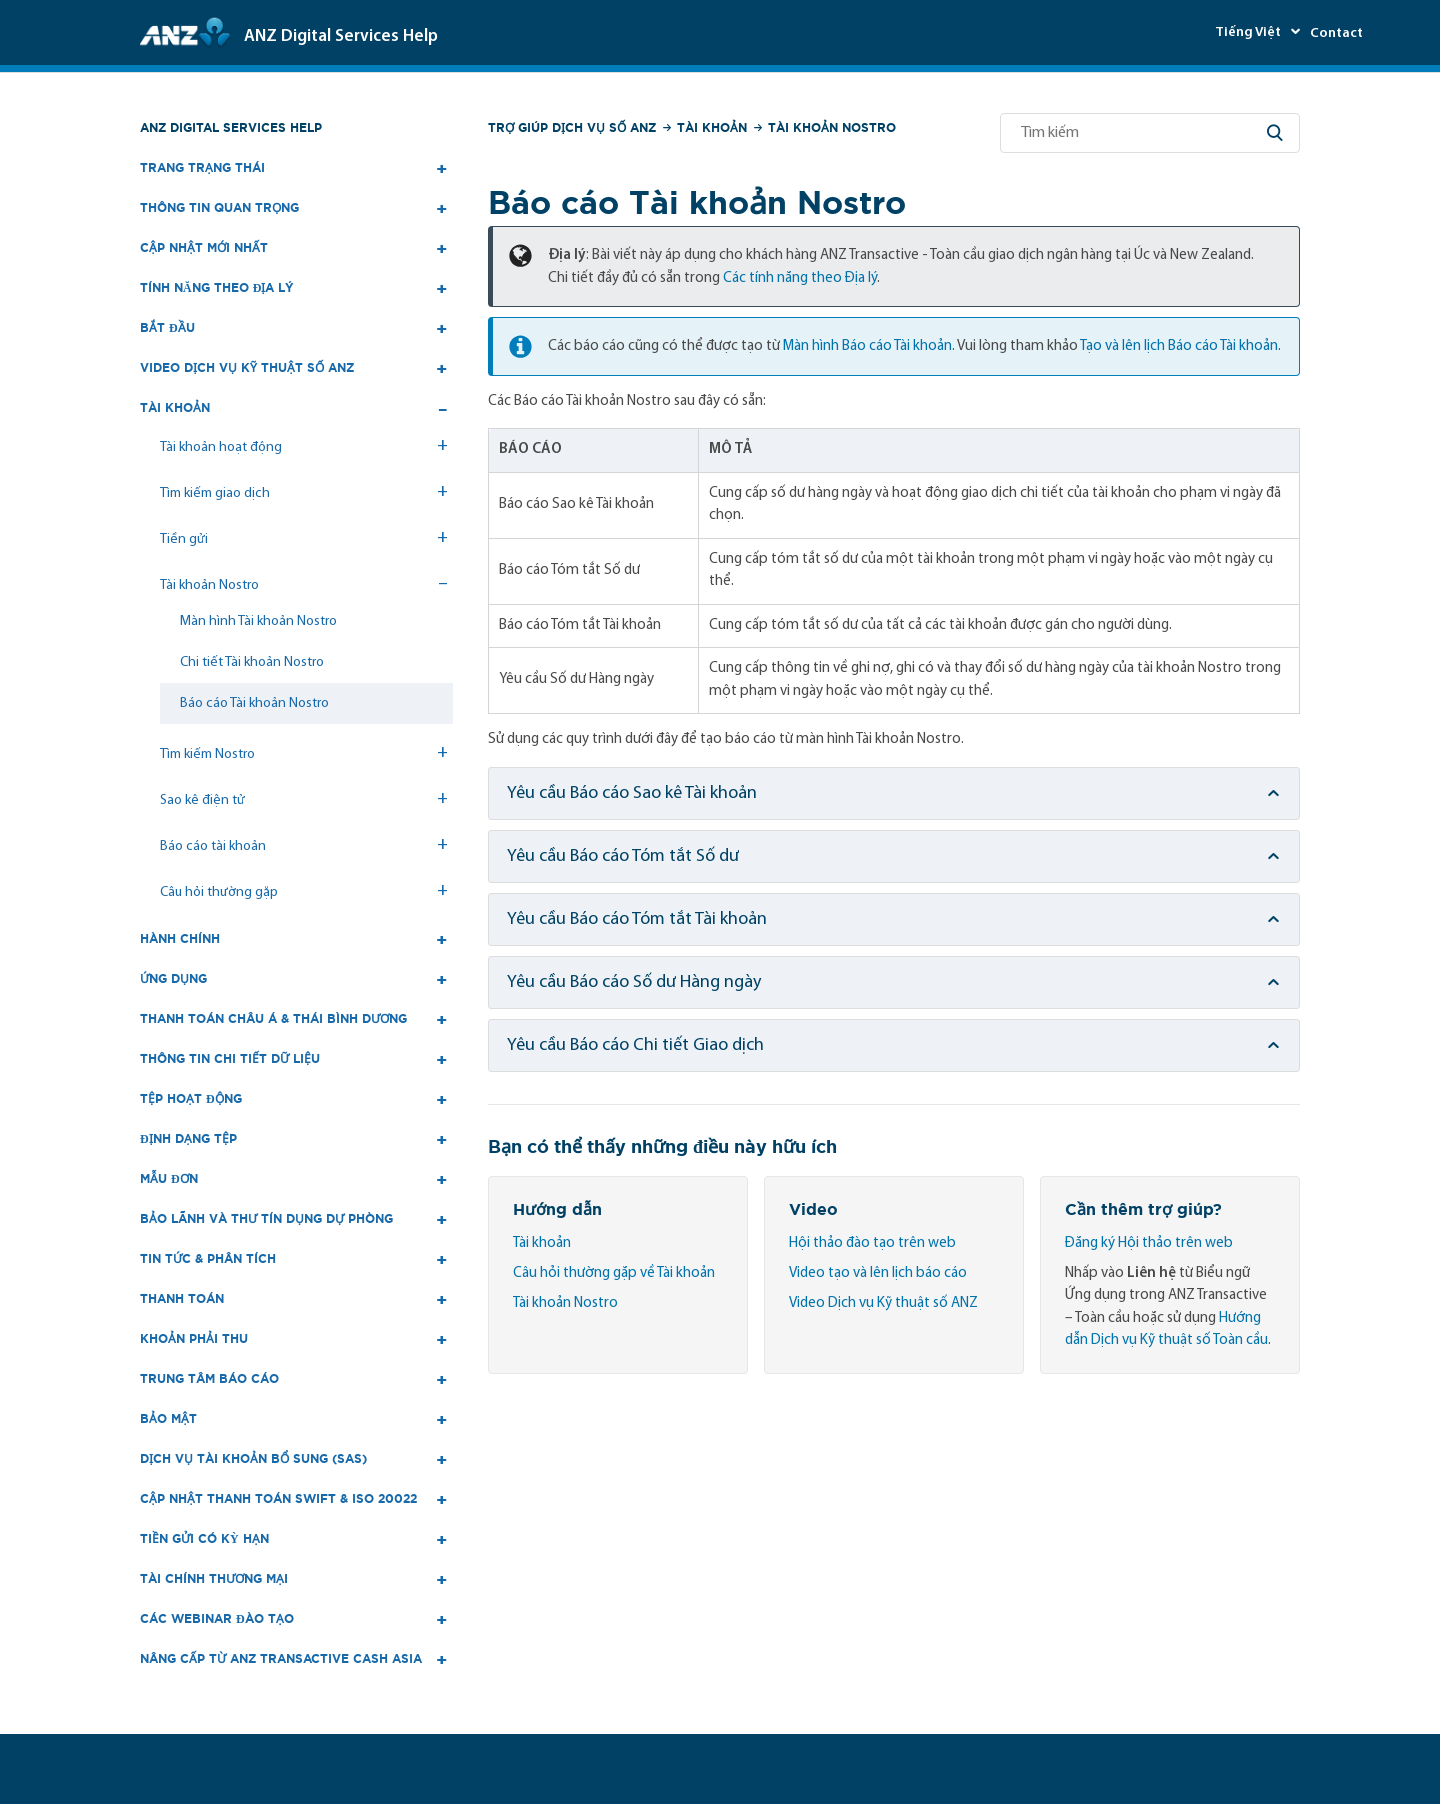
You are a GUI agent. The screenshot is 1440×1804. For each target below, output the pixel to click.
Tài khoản (712, 127)
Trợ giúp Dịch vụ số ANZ (572, 127)
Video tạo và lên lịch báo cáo (878, 1273)
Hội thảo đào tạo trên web (872, 1243)
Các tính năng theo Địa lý (800, 278)
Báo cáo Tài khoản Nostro (254, 703)
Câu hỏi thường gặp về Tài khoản (614, 1273)
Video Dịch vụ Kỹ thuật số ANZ (883, 1303)
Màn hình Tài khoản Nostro (258, 621)
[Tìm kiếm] (1150, 133)
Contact (1336, 33)
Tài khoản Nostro (832, 127)
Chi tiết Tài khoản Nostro (252, 662)
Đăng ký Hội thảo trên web (1149, 1243)
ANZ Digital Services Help (231, 127)
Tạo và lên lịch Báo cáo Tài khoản (1179, 346)
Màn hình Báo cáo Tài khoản (867, 346)
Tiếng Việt (1249, 32)
